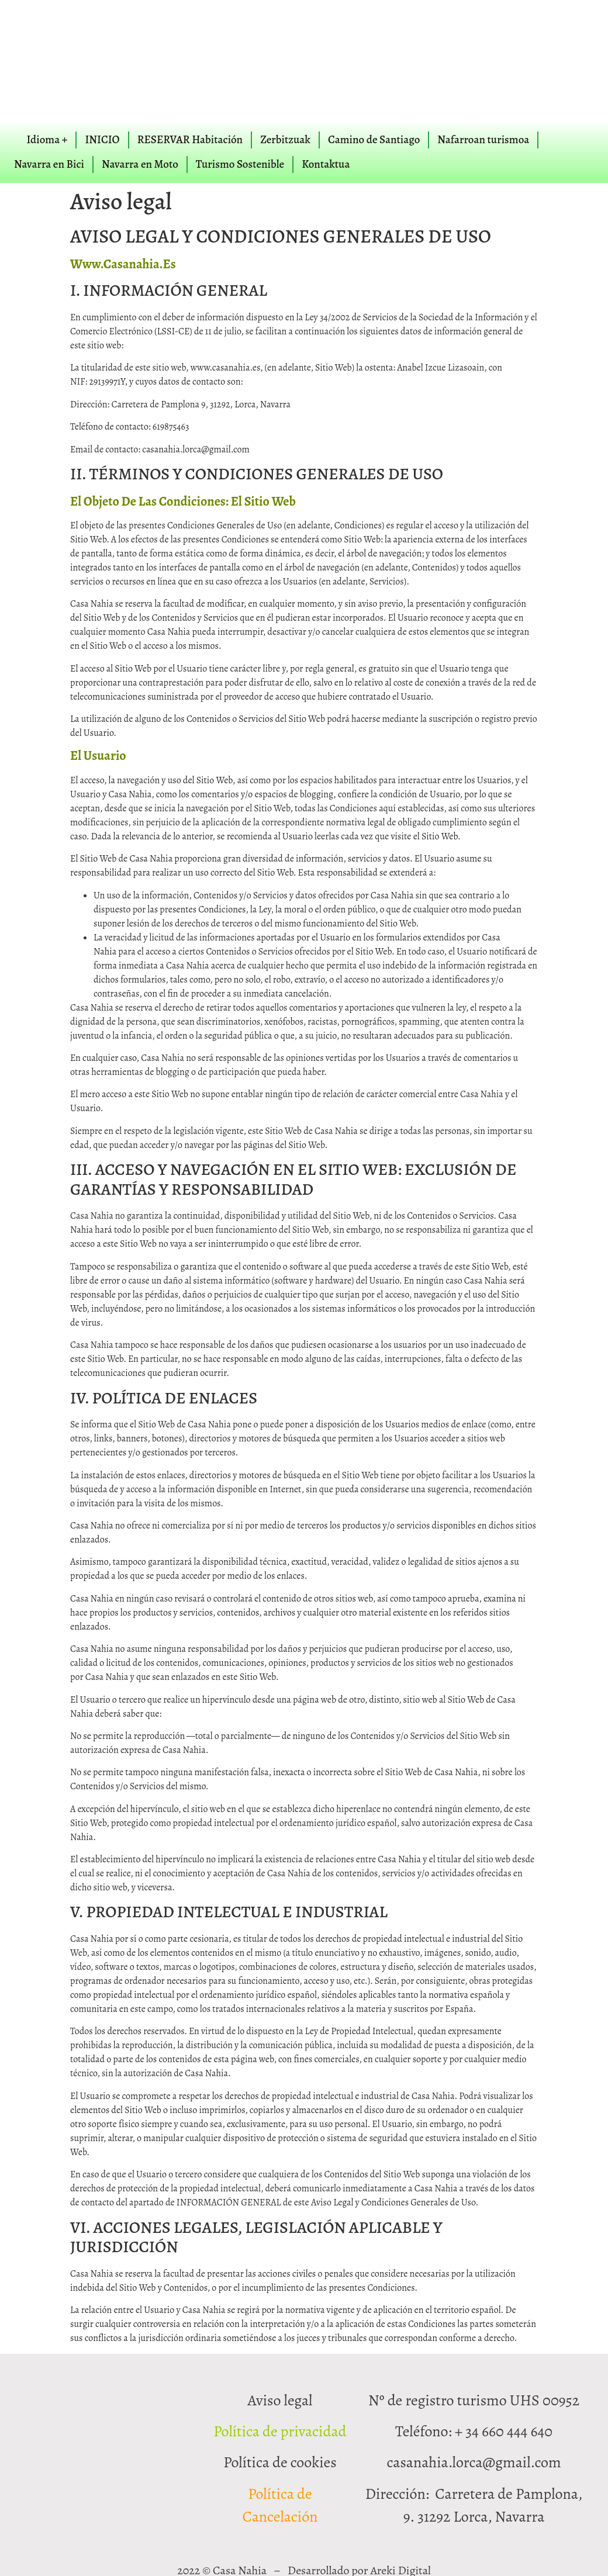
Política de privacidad (279, 2431)
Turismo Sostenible (240, 164)
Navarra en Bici (49, 164)
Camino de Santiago (374, 139)
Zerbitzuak (285, 139)
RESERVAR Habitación (190, 139)
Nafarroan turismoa (483, 139)
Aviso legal (279, 2400)
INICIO (102, 139)
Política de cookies (279, 2462)
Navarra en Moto (140, 164)
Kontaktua (326, 164)
